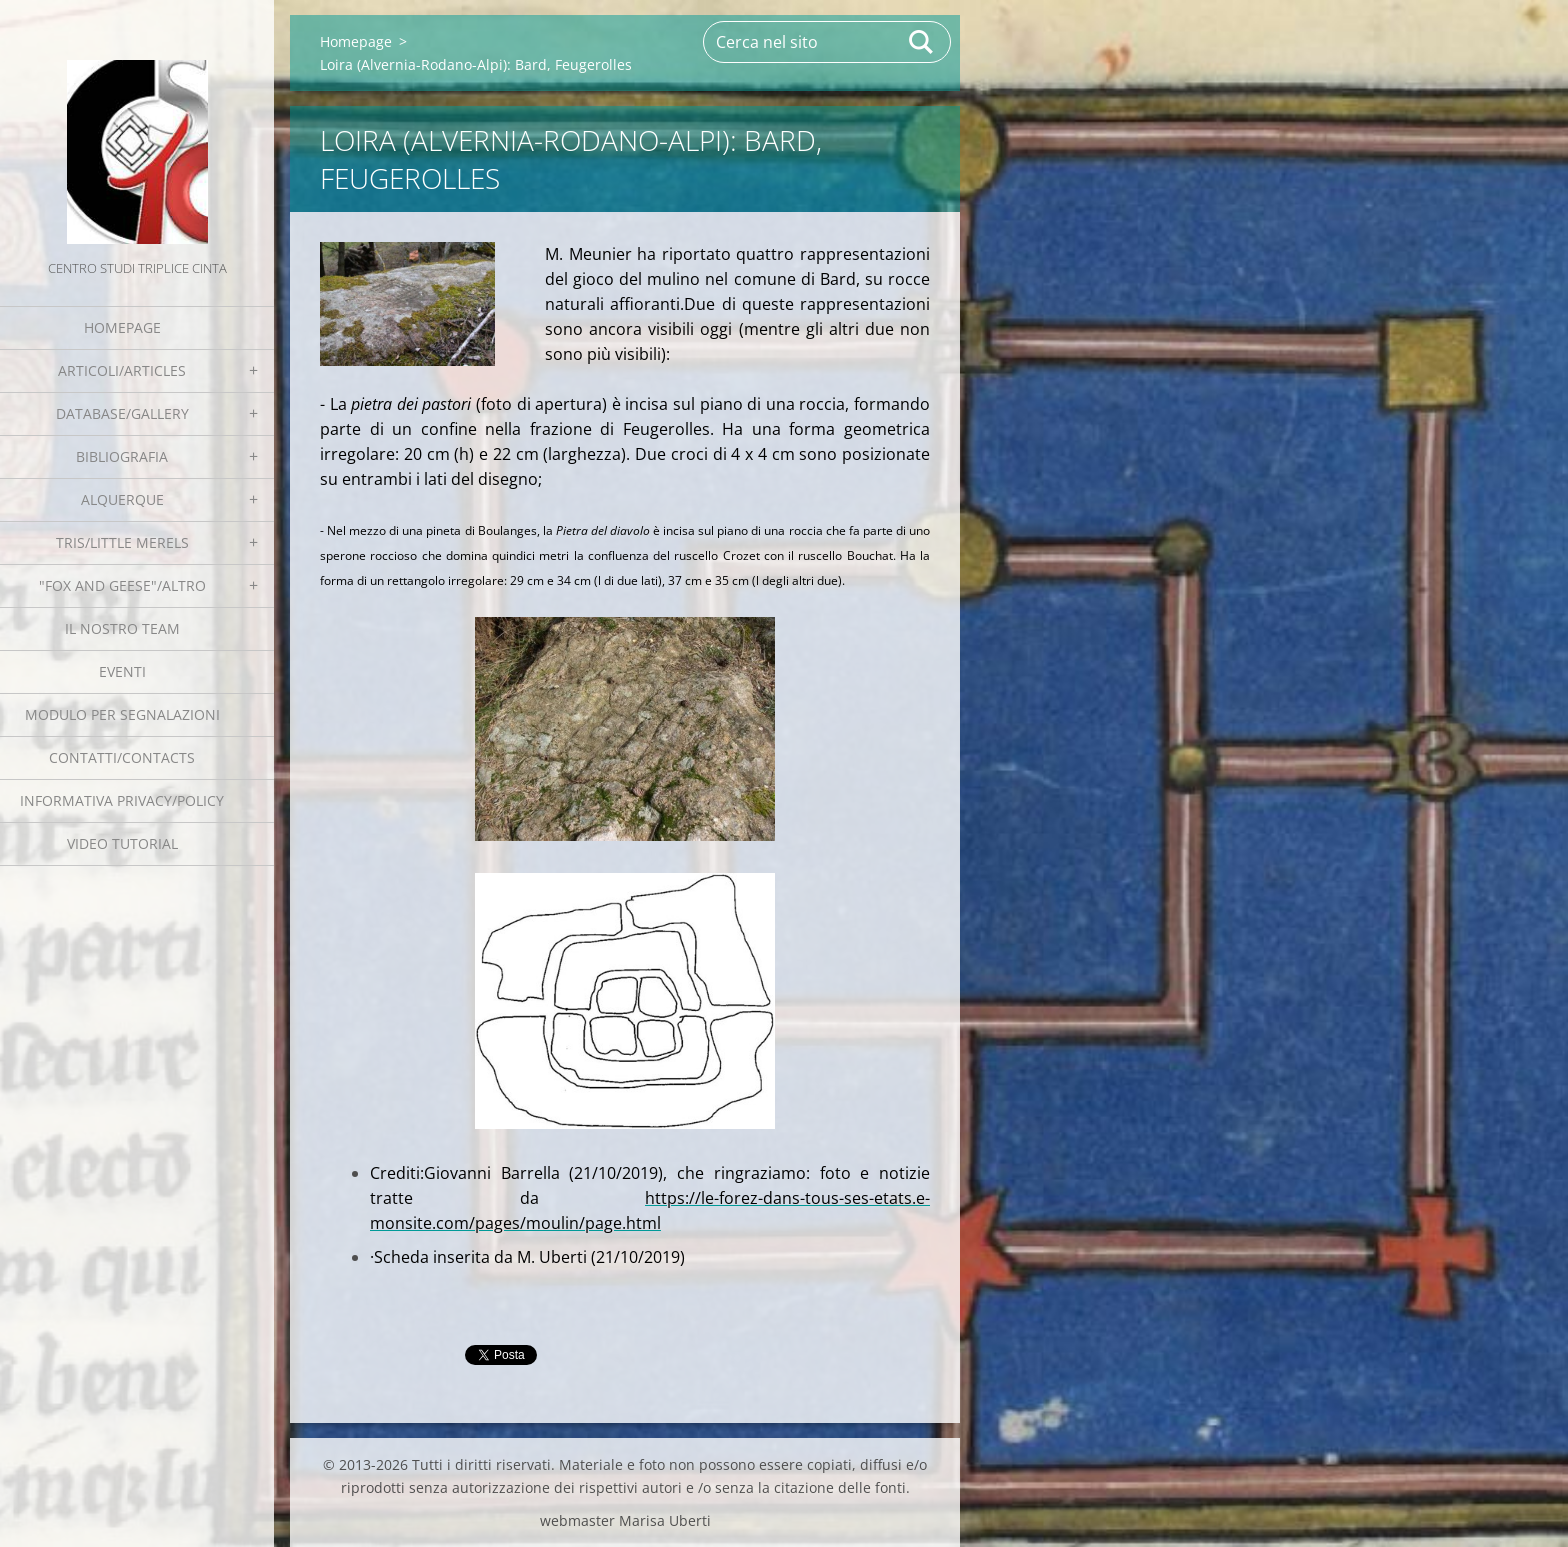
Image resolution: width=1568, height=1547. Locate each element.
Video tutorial (122, 843)
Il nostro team (122, 628)
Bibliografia (122, 456)
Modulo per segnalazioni (122, 714)
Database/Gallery (122, 413)
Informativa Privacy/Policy (122, 800)
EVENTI (122, 671)
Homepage (122, 327)
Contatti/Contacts (122, 757)
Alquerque (122, 499)
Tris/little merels (122, 542)
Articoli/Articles (122, 370)
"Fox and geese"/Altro (122, 585)
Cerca (922, 42)
